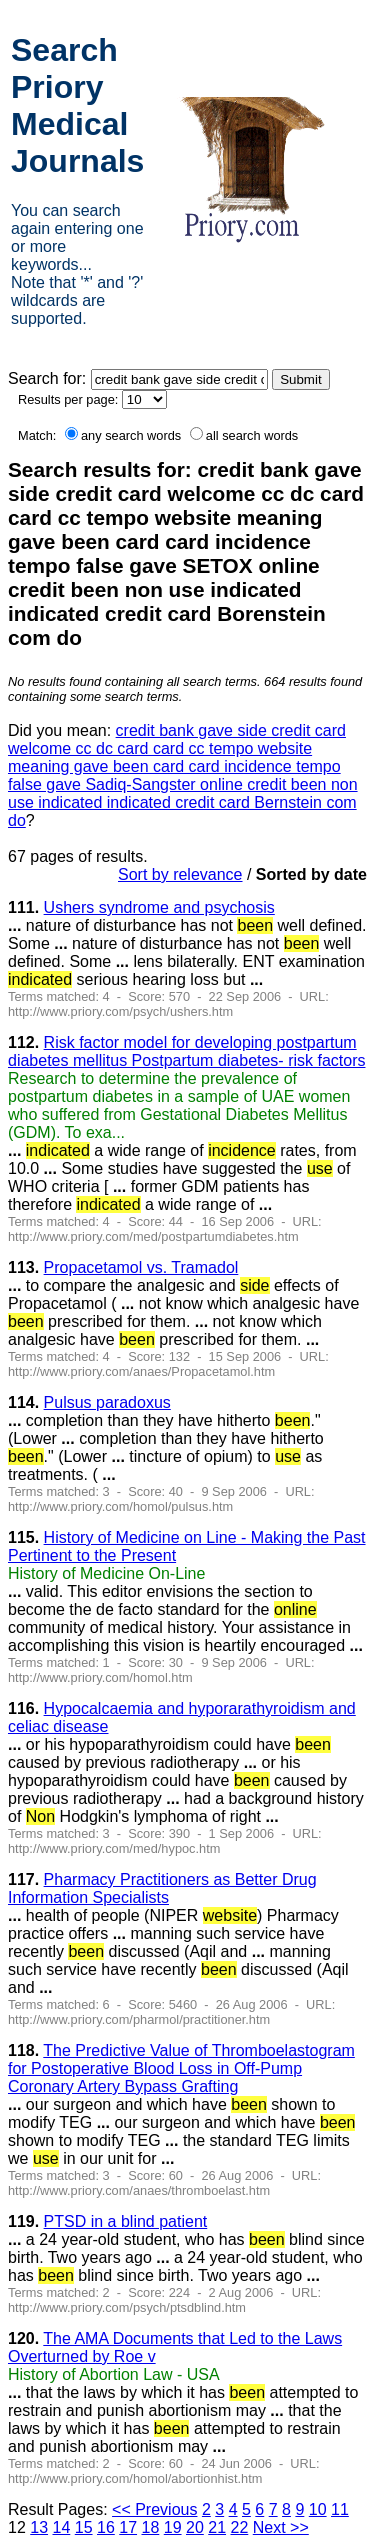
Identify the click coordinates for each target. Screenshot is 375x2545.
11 (340, 2509)
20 (195, 2527)
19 (173, 2527)
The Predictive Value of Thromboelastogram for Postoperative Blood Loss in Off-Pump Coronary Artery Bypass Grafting (181, 2068)
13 (39, 2527)
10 (318, 2509)
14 (62, 2527)
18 (151, 2527)
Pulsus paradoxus (107, 1402)
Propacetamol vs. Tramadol (141, 1267)
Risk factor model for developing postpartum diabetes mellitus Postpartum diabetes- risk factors (186, 1051)
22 (240, 2527)
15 (84, 2527)
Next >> (281, 2527)
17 (128, 2527)
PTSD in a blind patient (126, 2221)
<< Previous (154, 2509)
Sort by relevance (180, 874)
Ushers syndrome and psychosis (159, 907)
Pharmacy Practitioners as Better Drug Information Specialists (162, 1888)
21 (217, 2527)
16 (106, 2527)
